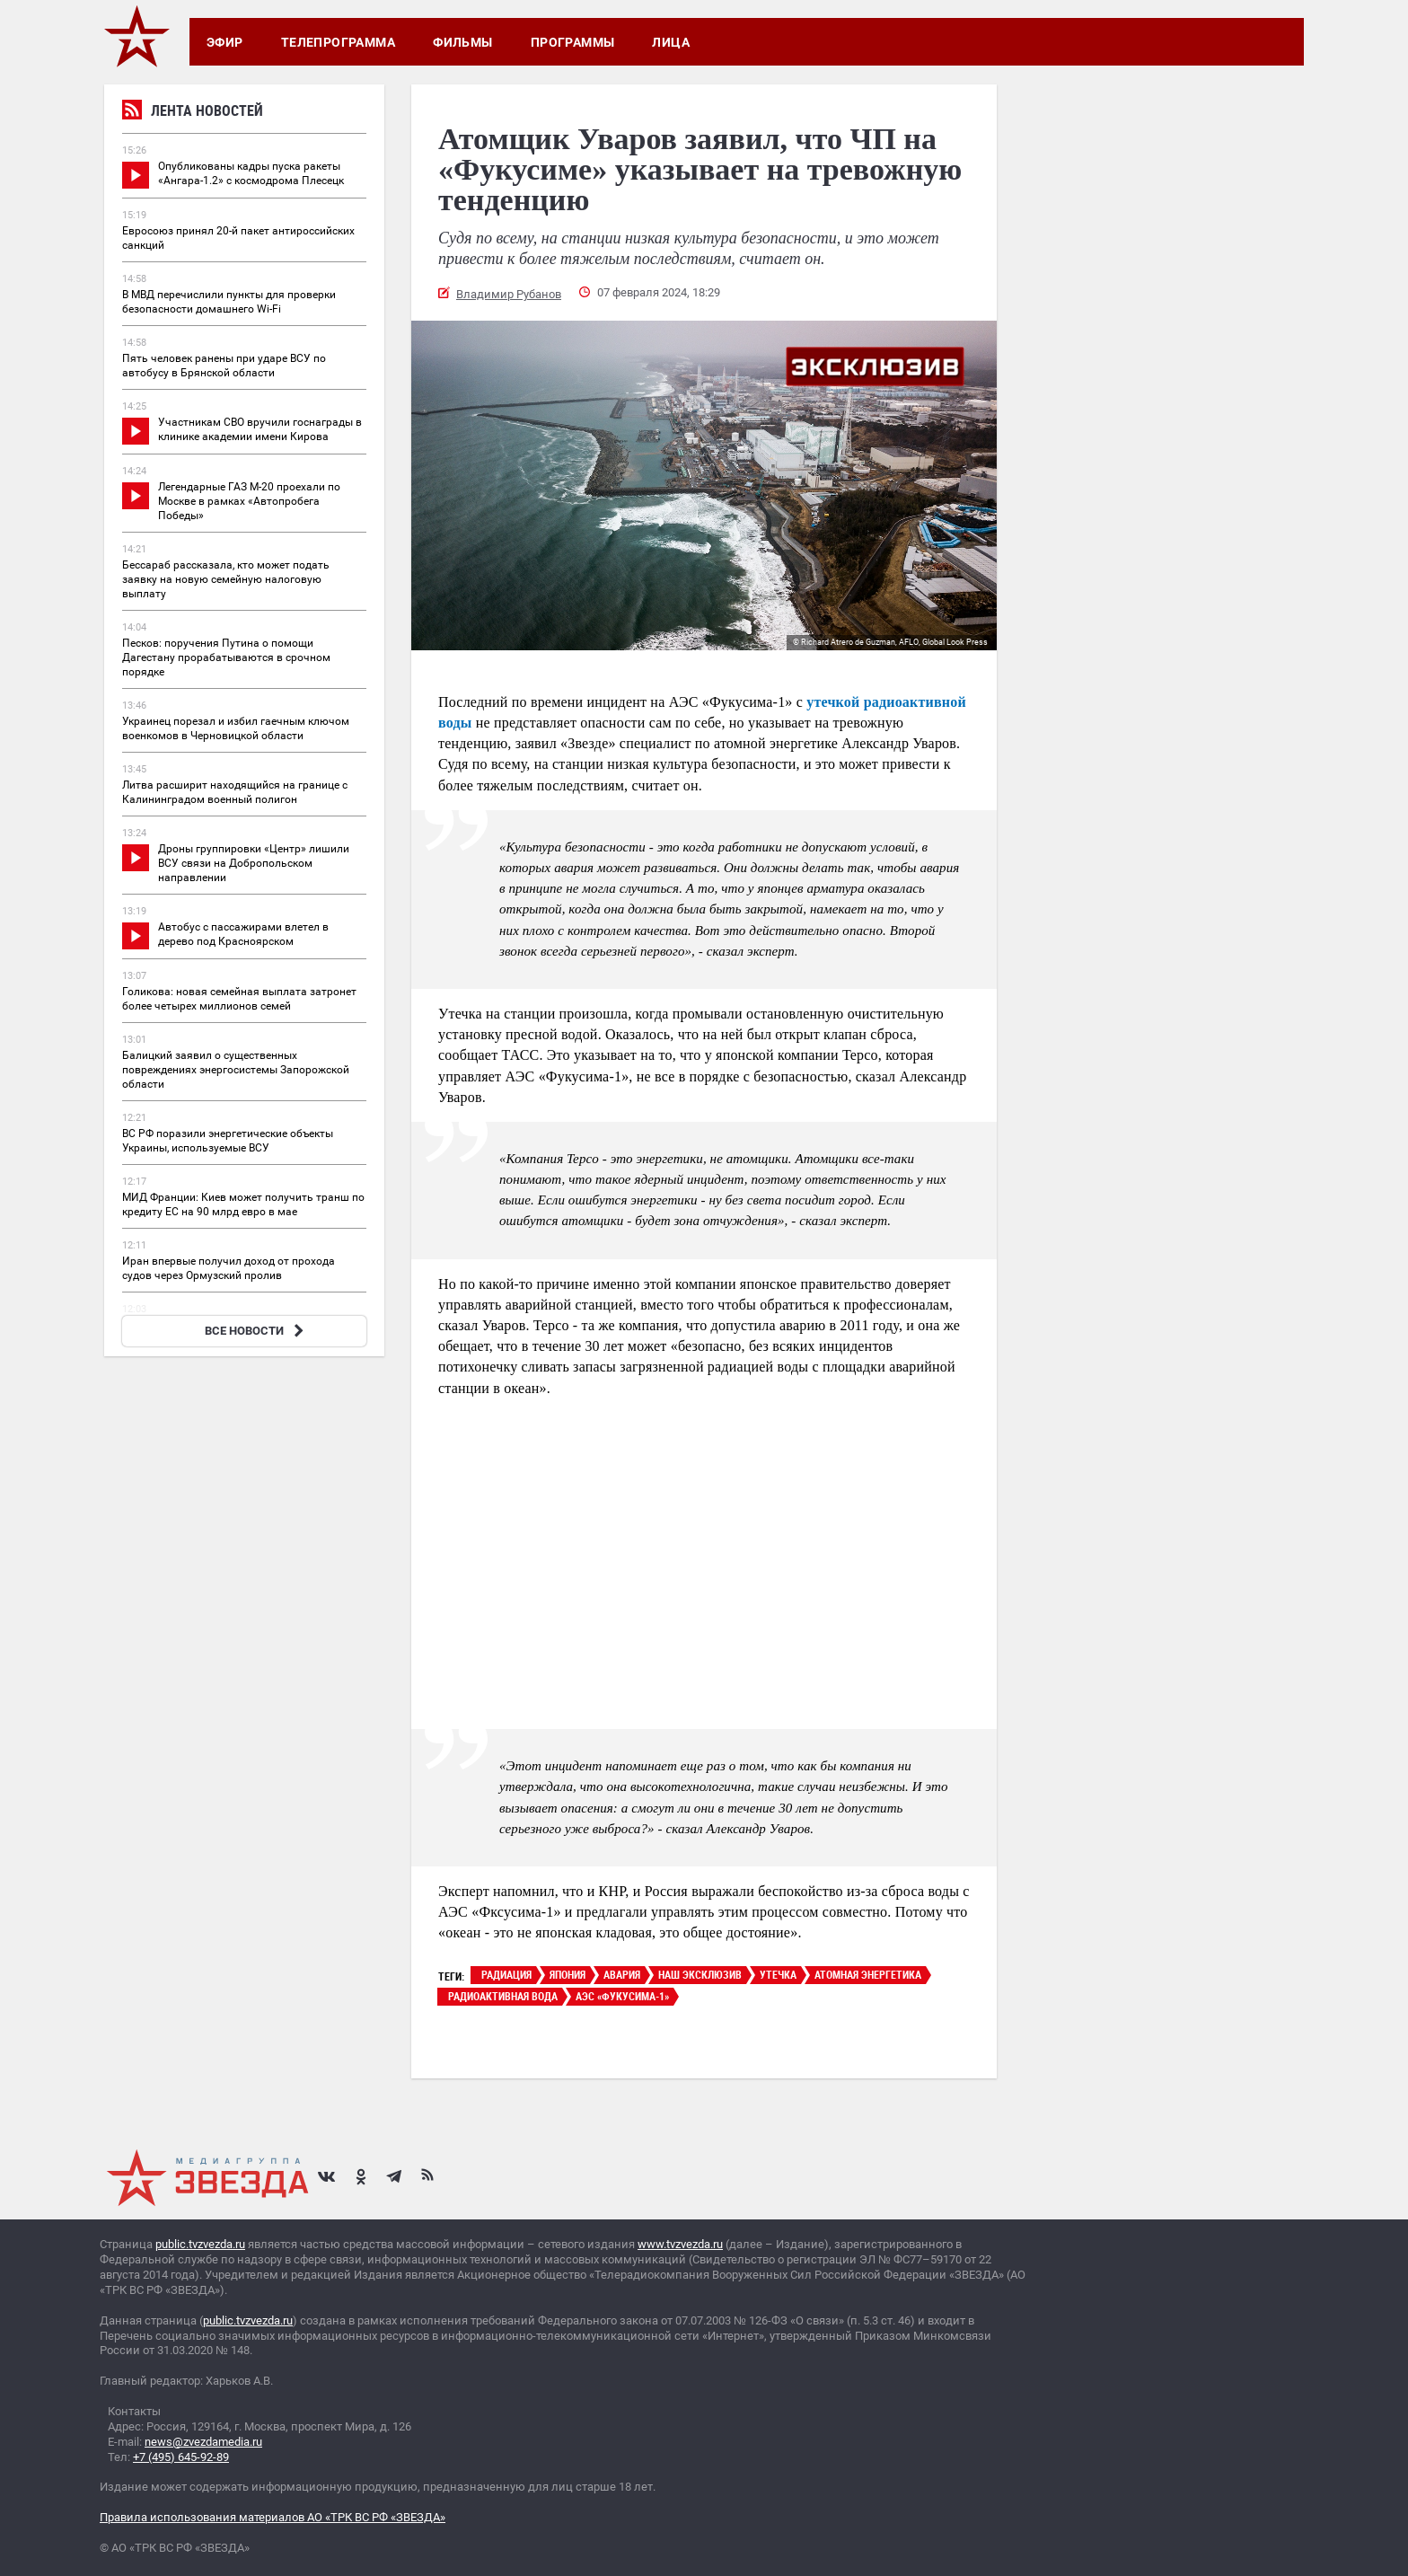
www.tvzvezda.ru (680, 2244)
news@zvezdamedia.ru (203, 2441)
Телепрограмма (338, 42)
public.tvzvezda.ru (200, 2244)
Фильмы (463, 42)
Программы (573, 42)
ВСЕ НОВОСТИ (256, 1330)
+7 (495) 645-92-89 (181, 2457)
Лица (671, 42)
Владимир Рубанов (508, 294)
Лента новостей (192, 113)
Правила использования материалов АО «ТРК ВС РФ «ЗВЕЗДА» (272, 2517)
